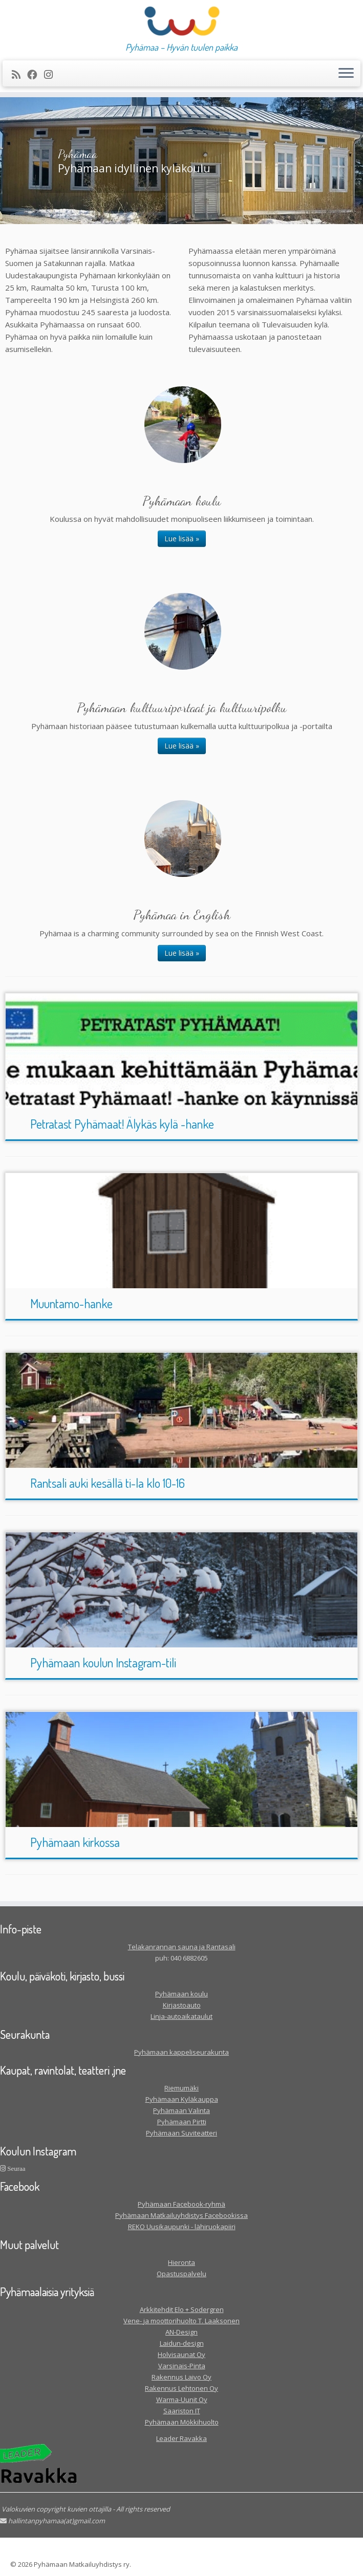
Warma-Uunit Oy (181, 2399)
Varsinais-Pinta (181, 2365)
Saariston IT (181, 2410)
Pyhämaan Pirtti (181, 2121)
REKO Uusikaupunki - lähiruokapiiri (182, 2226)
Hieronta (181, 2262)
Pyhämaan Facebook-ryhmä (181, 2204)
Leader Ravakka (181, 2438)
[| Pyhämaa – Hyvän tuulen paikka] (181, 21)
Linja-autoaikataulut (181, 2016)
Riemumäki (181, 2088)
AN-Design (181, 2332)
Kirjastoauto (182, 2005)
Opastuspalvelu (181, 2273)
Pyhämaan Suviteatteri (181, 2133)
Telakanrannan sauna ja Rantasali (182, 1946)
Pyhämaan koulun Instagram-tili (103, 1662)
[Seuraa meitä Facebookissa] (35, 74)
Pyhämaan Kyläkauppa (181, 2099)
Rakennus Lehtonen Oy (181, 2388)
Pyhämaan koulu (181, 1993)
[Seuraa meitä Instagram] (51, 74)
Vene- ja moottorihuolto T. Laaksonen (181, 2320)
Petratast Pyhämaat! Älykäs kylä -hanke (122, 1124)
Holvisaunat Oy (181, 2354)
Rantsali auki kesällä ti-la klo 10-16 (107, 1483)
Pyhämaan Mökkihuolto (182, 2422)
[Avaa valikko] (346, 73)
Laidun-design (182, 2343)
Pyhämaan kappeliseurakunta (181, 2052)
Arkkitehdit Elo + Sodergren (182, 2309)
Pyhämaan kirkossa (75, 1842)
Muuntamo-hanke (71, 1303)
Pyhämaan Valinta (181, 2110)
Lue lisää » (181, 538)
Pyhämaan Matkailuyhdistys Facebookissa (181, 2215)
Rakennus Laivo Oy (181, 2377)
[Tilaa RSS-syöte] (19, 74)
